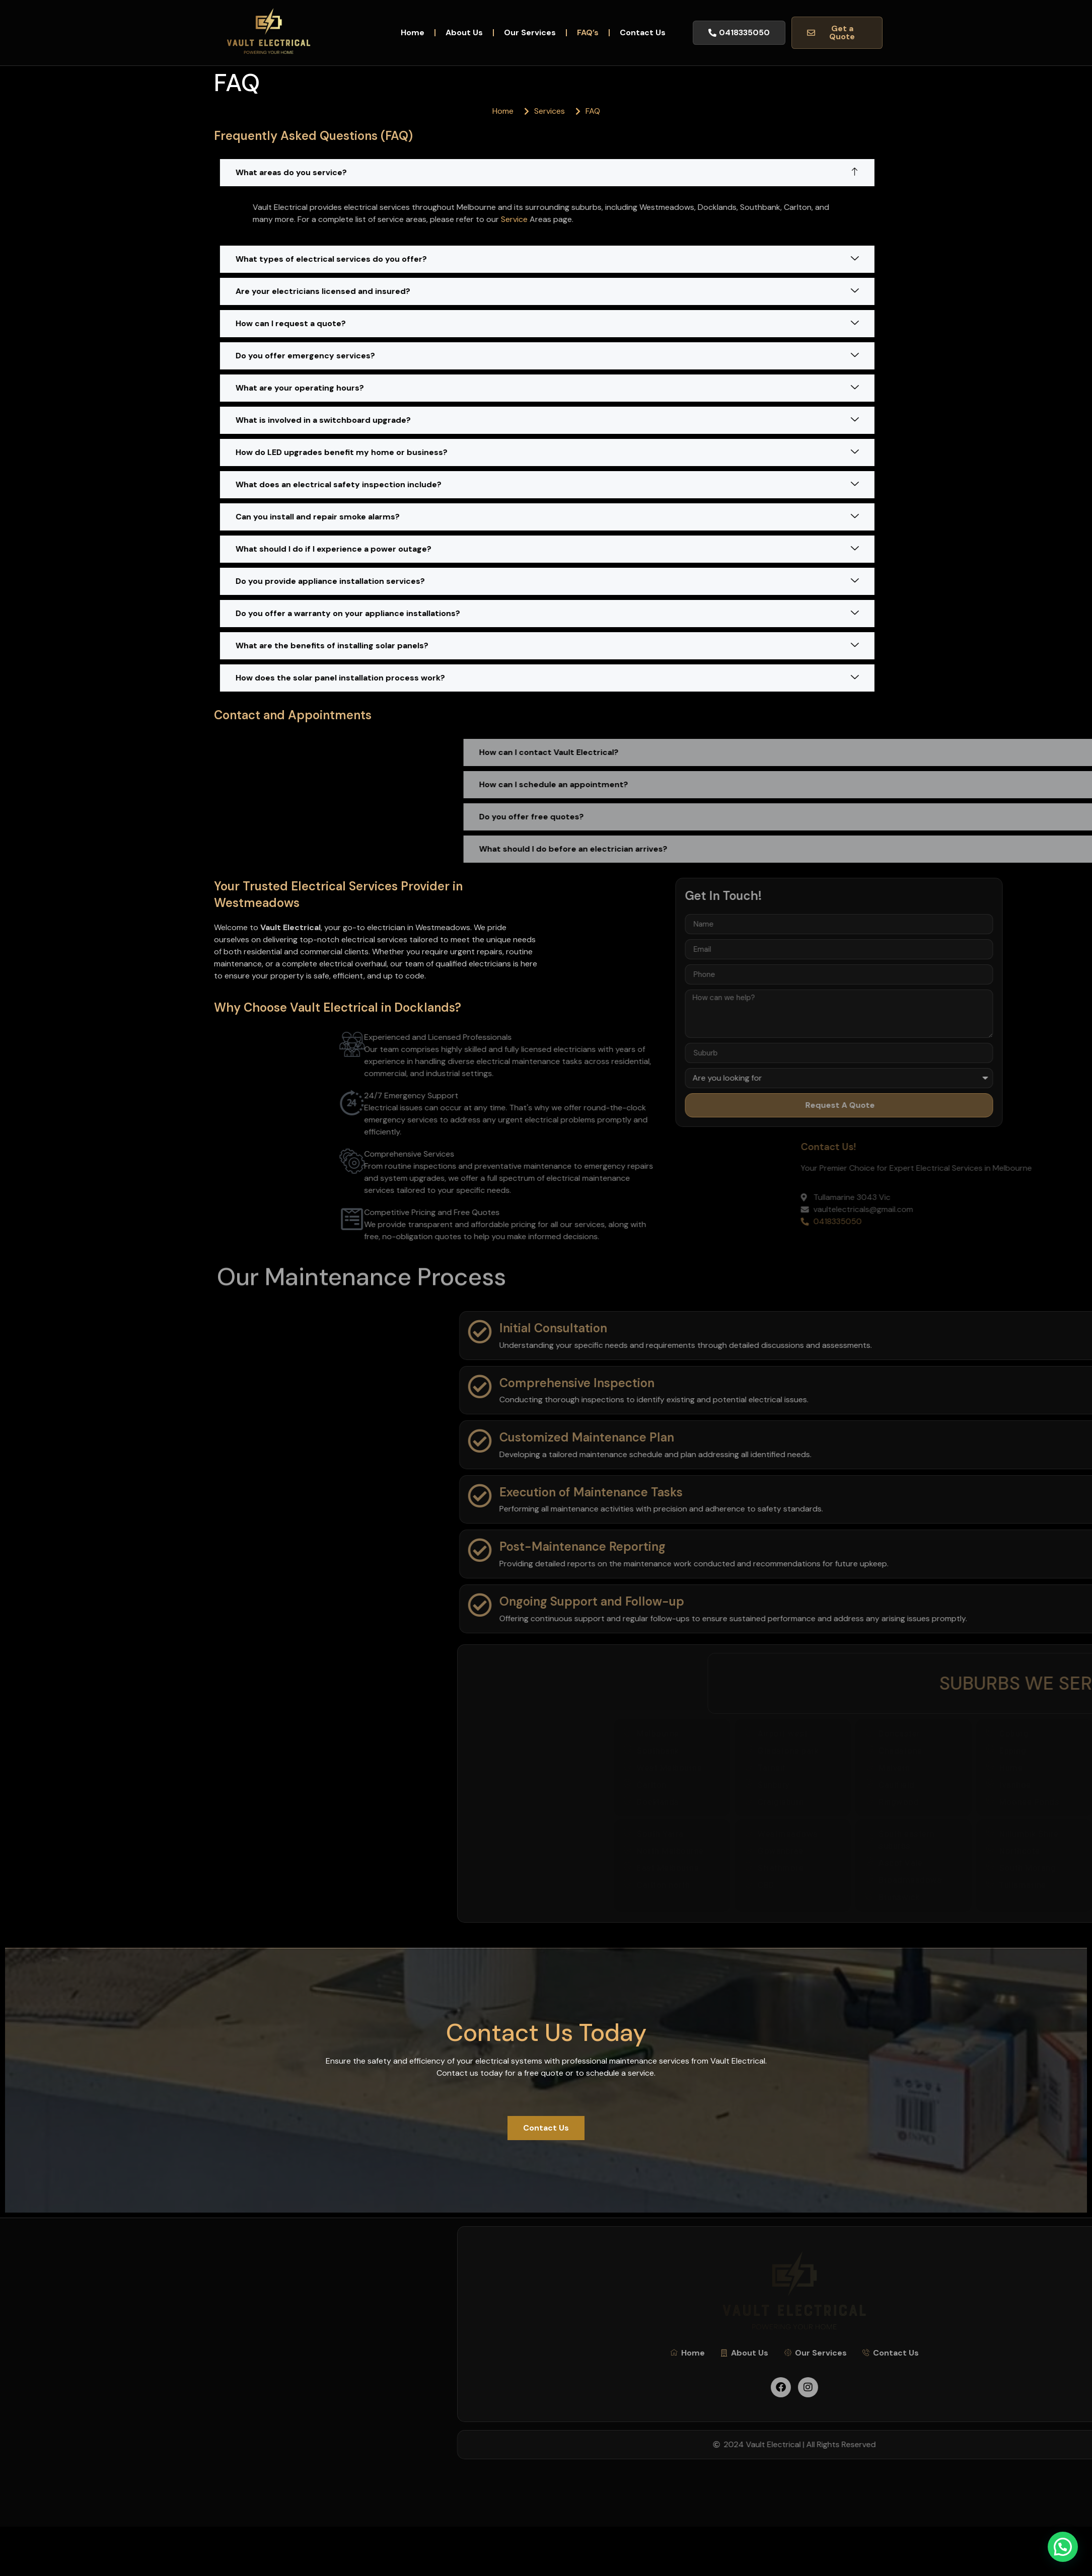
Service (597, 219)
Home (412, 32)
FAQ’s (588, 32)
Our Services (530, 32)
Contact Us (643, 32)
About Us (464, 32)
